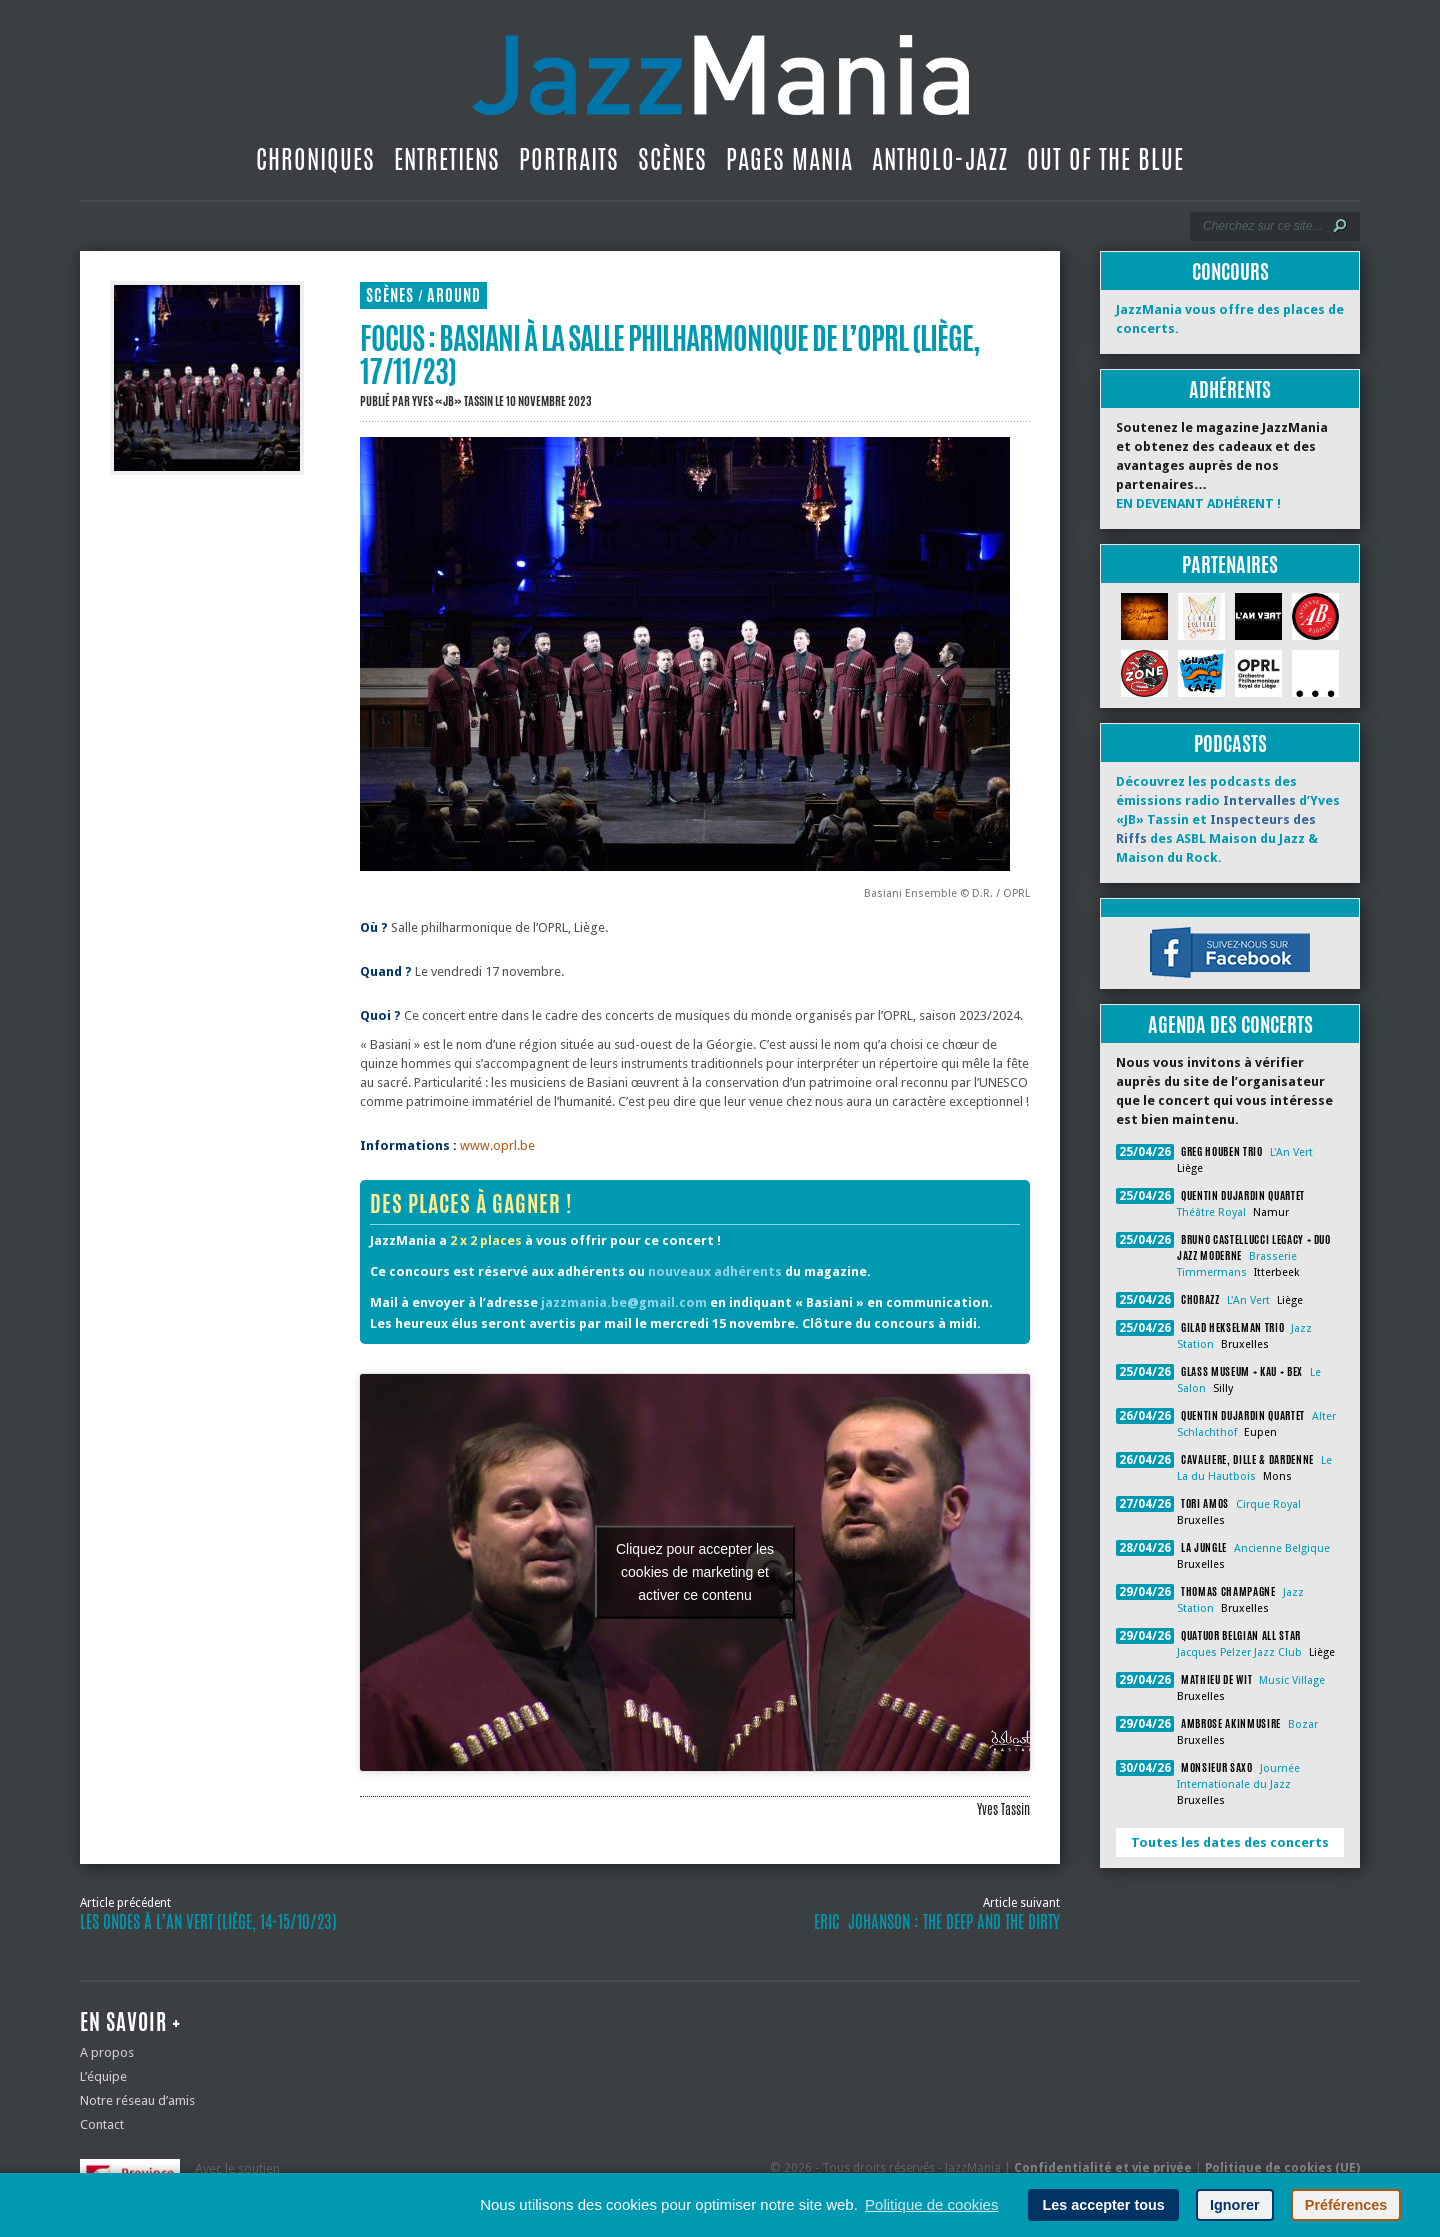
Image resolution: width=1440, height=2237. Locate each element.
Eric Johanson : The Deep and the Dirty (937, 1922)
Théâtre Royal (1211, 1212)
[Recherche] (1261, 226)
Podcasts (1230, 743)
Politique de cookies (931, 2204)
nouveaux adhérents (715, 1271)
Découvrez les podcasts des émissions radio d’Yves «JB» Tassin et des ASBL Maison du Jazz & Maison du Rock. (1228, 819)
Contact (102, 2124)
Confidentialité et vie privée (1103, 2168)
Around (454, 295)
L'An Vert (1291, 1152)
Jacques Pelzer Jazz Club (1239, 1652)
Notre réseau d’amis (137, 2100)
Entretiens (447, 159)
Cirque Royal (1268, 1504)
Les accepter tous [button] (1103, 2205)
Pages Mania (789, 159)
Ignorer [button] (1235, 2205)
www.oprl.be (497, 1145)
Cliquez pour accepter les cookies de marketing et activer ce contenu (695, 1572)
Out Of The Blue (1105, 159)
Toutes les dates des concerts (1230, 1842)
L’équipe (103, 2076)
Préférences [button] (1346, 2205)
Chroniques (315, 159)
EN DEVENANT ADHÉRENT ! (1198, 503)
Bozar (1303, 1724)
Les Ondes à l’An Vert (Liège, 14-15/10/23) (208, 1922)
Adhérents (1230, 389)
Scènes (672, 159)
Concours (1230, 271)
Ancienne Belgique (1282, 1548)
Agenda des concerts (1230, 1024)
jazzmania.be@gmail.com (624, 1302)
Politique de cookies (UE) (1282, 2168)
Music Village (1292, 1680)
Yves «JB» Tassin (452, 401)
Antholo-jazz (940, 159)
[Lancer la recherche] (1340, 226)
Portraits (569, 159)
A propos (107, 2052)
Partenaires (1230, 564)
